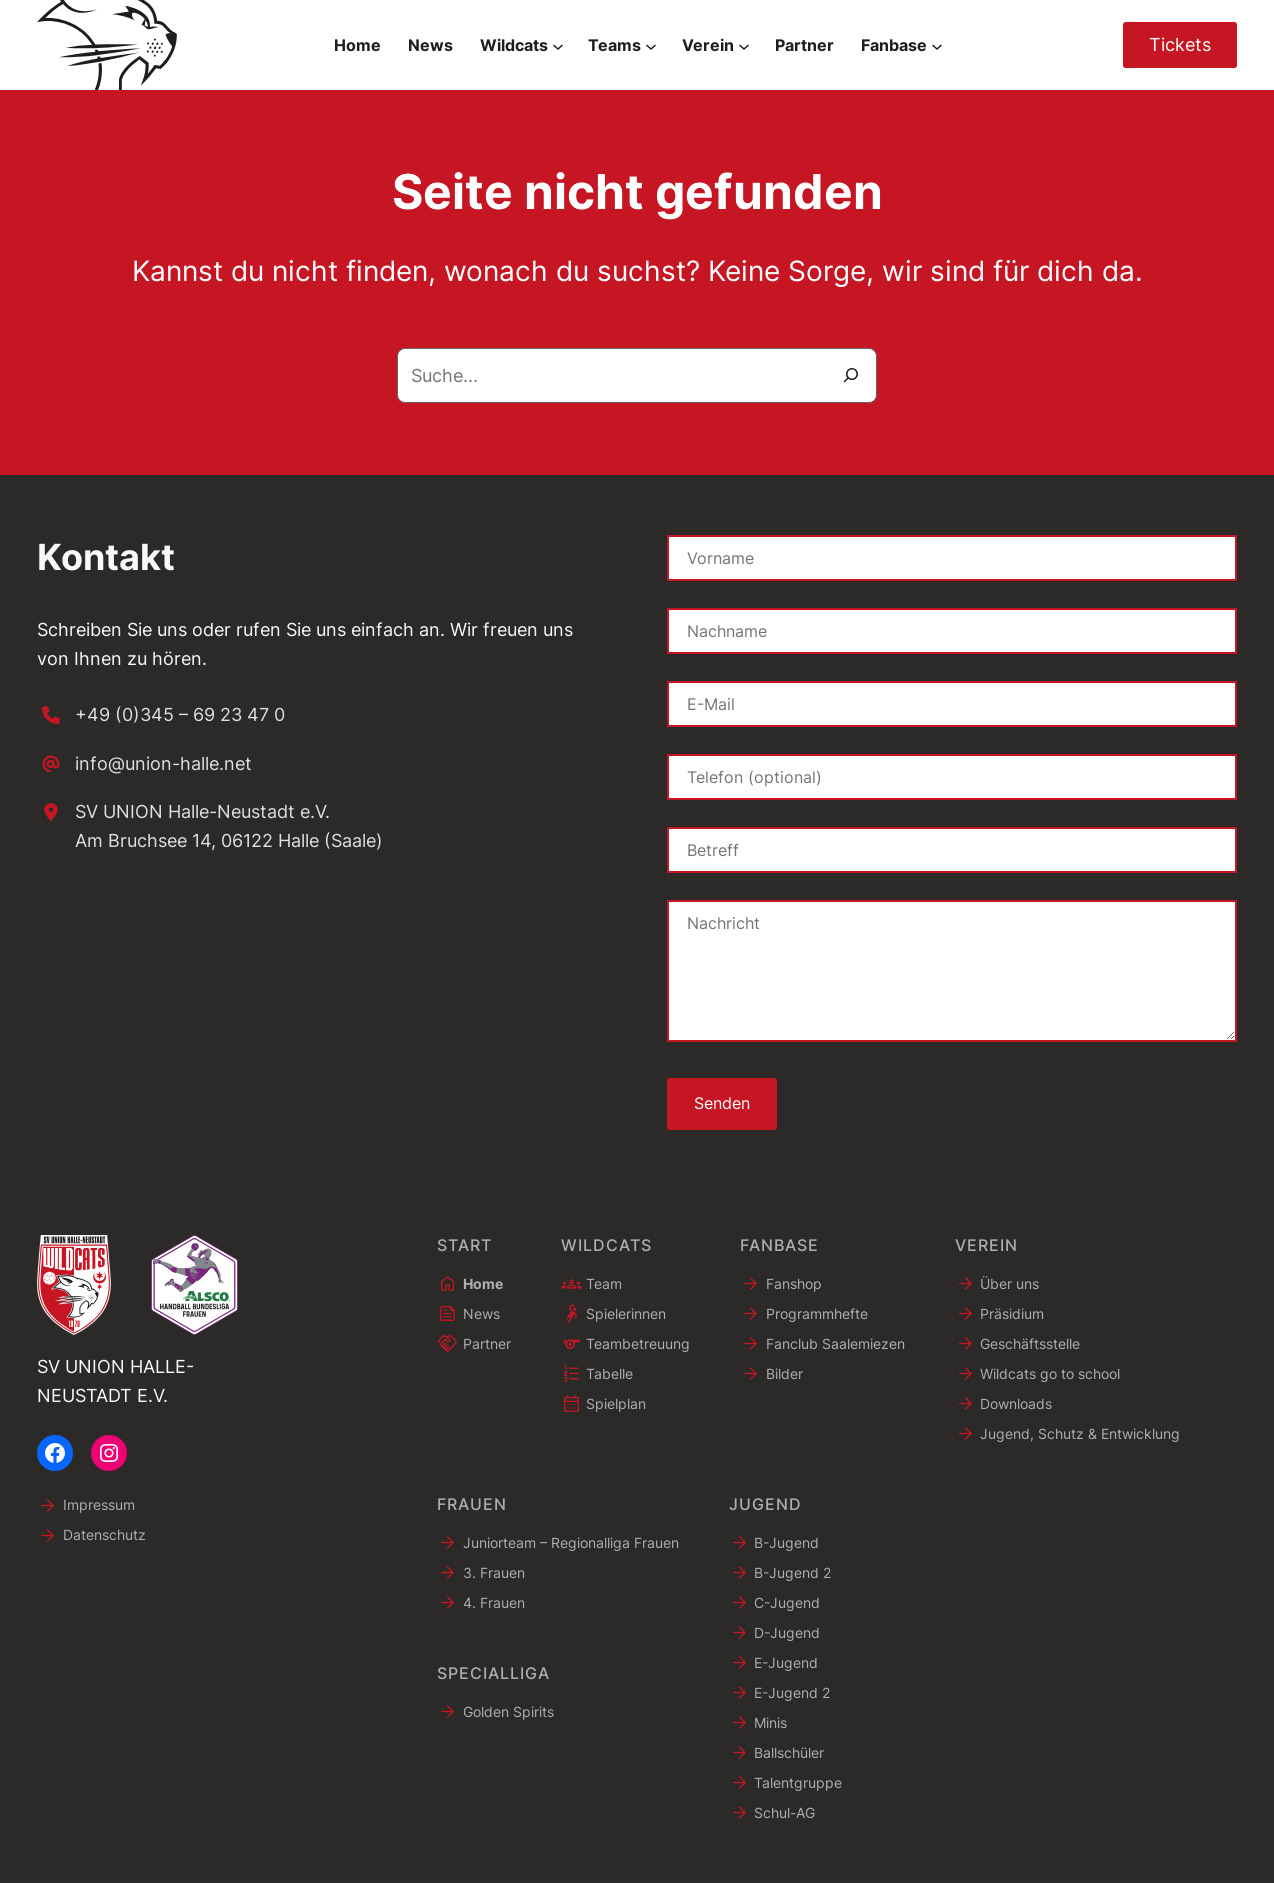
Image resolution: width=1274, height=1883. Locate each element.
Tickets (1180, 44)
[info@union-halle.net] (144, 764)
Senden (722, 1104)
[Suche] (851, 375)
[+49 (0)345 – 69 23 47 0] (161, 715)
